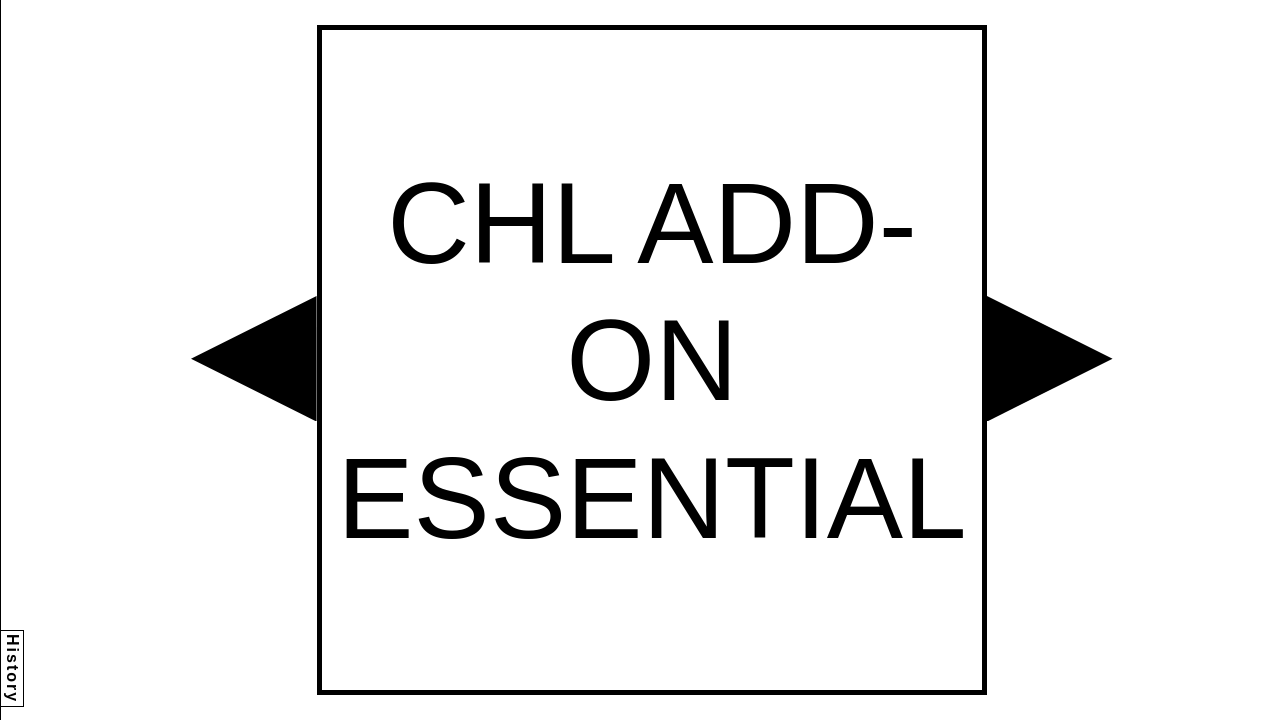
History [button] (12, 668)
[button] (254, 359)
